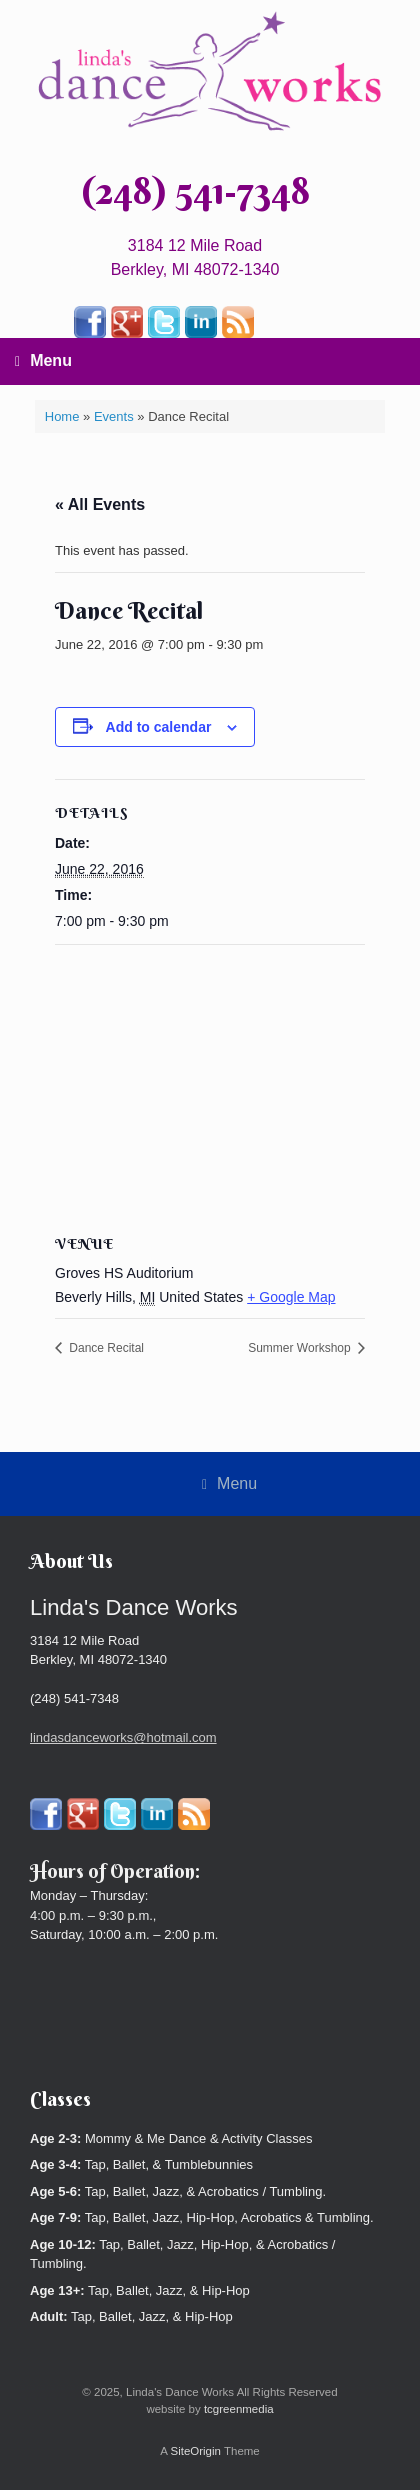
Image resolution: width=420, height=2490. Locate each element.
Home (62, 416)
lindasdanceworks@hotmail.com (123, 1737)
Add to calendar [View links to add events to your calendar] (159, 727)
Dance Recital (105, 1348)
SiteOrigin (195, 2451)
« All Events (100, 504)
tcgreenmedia (239, 2409)
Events (114, 416)
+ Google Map (291, 1297)
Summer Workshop (301, 1348)
